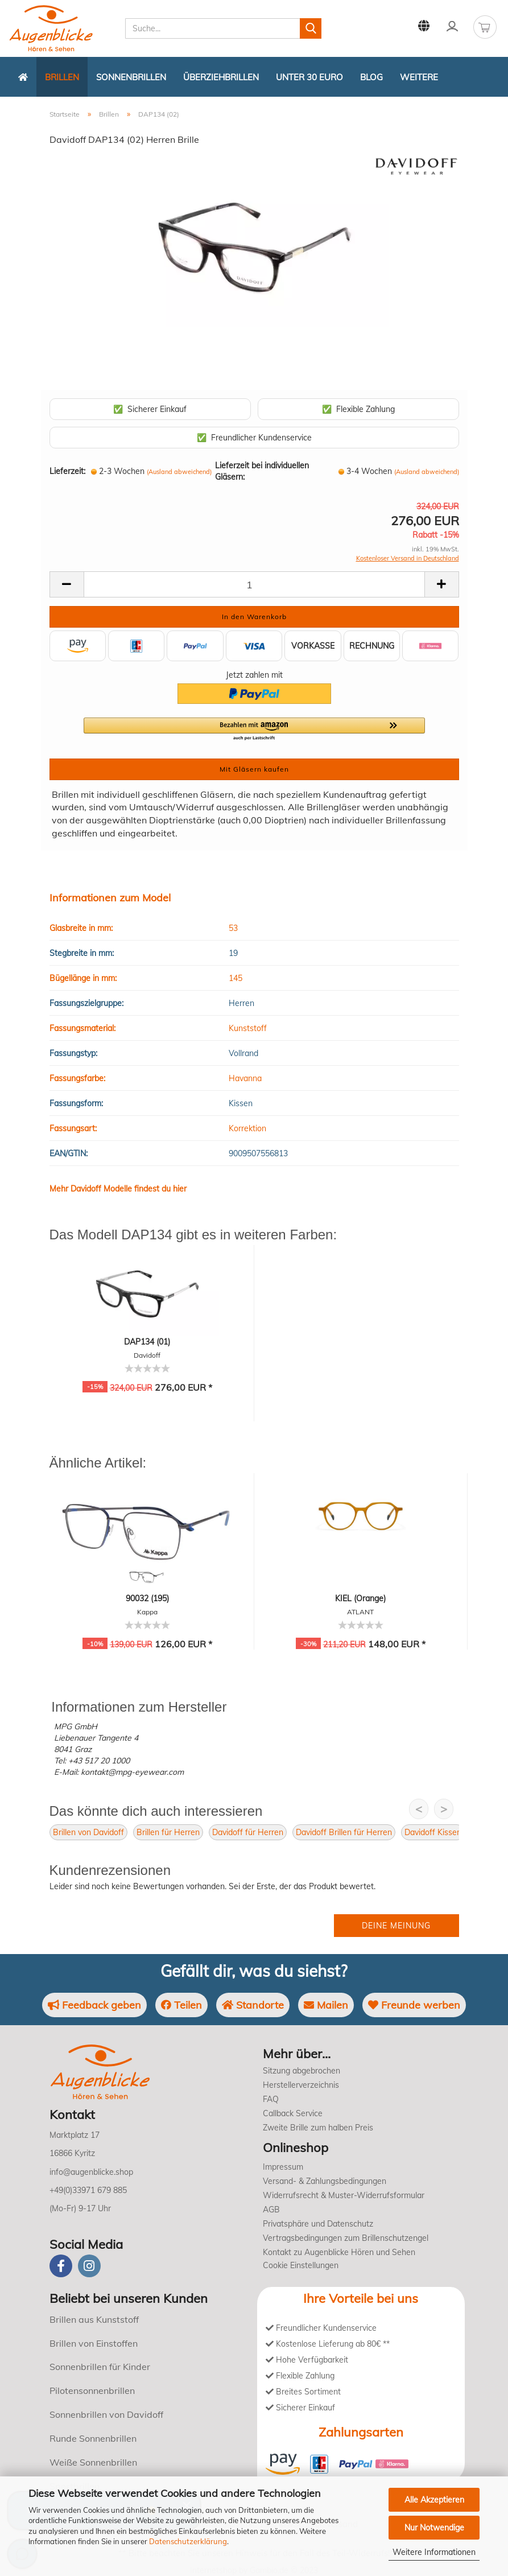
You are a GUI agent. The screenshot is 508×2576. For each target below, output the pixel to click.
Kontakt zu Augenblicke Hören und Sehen (339, 2252)
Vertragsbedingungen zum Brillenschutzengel (345, 2238)
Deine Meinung (396, 1925)
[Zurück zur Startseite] (23, 77)
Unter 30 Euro (309, 77)
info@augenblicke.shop (91, 2172)
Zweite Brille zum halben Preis (318, 2127)
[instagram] (89, 2265)
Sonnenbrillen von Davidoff (106, 2414)
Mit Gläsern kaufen (254, 769)
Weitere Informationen (434, 2552)
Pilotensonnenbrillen (92, 2390)
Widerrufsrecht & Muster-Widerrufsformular (343, 2195)
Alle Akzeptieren (434, 2500)
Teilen (181, 2005)
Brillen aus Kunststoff (94, 2319)
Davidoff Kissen (432, 1832)
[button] (254, 729)
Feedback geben (94, 2005)
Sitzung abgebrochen (301, 2071)
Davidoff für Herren (247, 1832)
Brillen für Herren (168, 1832)
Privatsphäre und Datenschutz (318, 2224)
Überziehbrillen (221, 77)
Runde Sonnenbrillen (93, 2438)
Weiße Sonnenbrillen (93, 2462)
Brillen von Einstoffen (93, 2343)
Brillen (62, 77)
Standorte (253, 2005)
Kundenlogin (452, 26)
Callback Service (293, 2113)
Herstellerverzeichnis (301, 2085)
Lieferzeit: (67, 471)
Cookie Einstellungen (300, 2265)
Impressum (283, 2167)
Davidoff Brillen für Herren (344, 1832)
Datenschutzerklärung (188, 2541)
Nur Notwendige (434, 2528)
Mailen (326, 2005)
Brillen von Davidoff (88, 1832)
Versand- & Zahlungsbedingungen (324, 2181)
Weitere (419, 77)
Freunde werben (414, 2005)
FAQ (271, 2099)
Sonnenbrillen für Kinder (99, 2366)
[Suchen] (310, 28)
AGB (271, 2209)
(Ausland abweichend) (179, 472)
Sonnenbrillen (131, 77)
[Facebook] (60, 2265)
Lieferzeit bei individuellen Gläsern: (262, 471)
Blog (371, 77)
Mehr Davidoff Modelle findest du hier (118, 1189)
